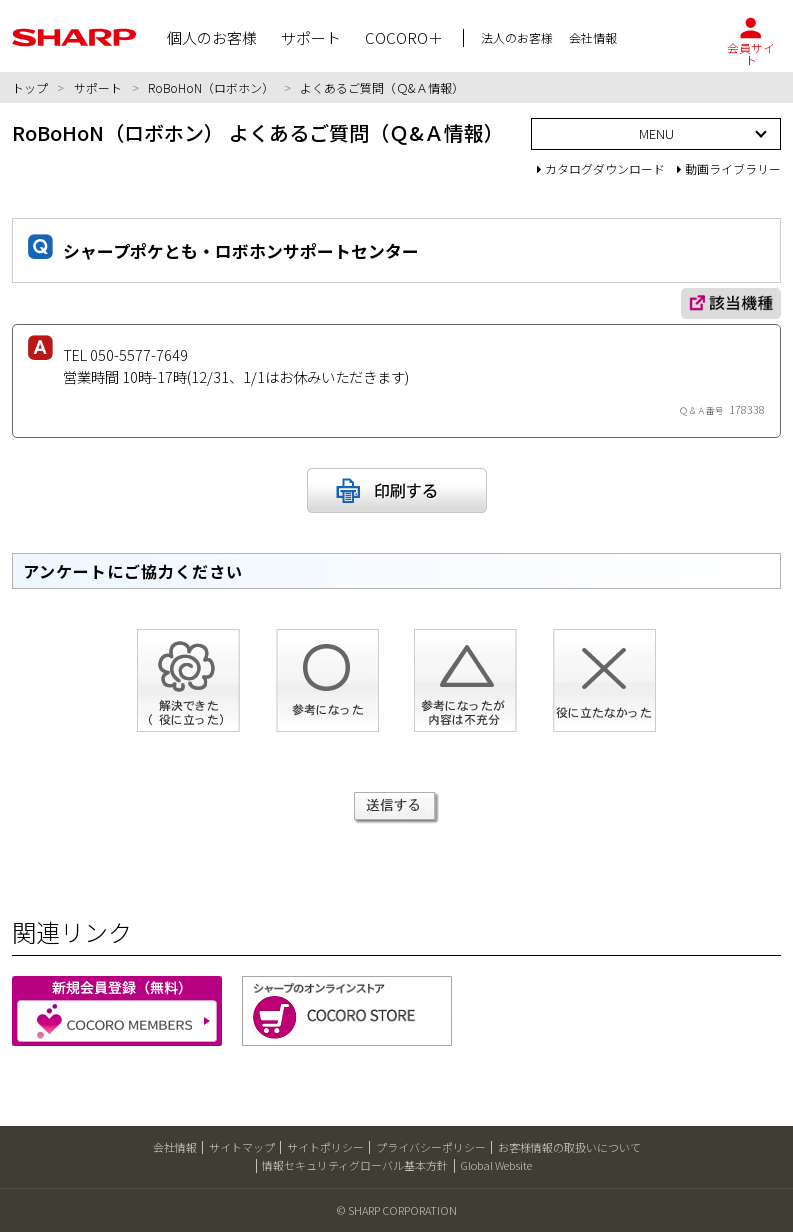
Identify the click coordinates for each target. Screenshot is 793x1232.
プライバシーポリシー (431, 1147)
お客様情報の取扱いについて (569, 1147)
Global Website (496, 1165)
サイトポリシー (325, 1147)
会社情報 (175, 1147)
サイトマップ (242, 1147)
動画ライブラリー (729, 168)
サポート (98, 87)
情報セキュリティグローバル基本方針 (355, 1165)
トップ (30, 87)
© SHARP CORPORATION (397, 1210)
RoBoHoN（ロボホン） (211, 87)
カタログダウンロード (601, 168)
